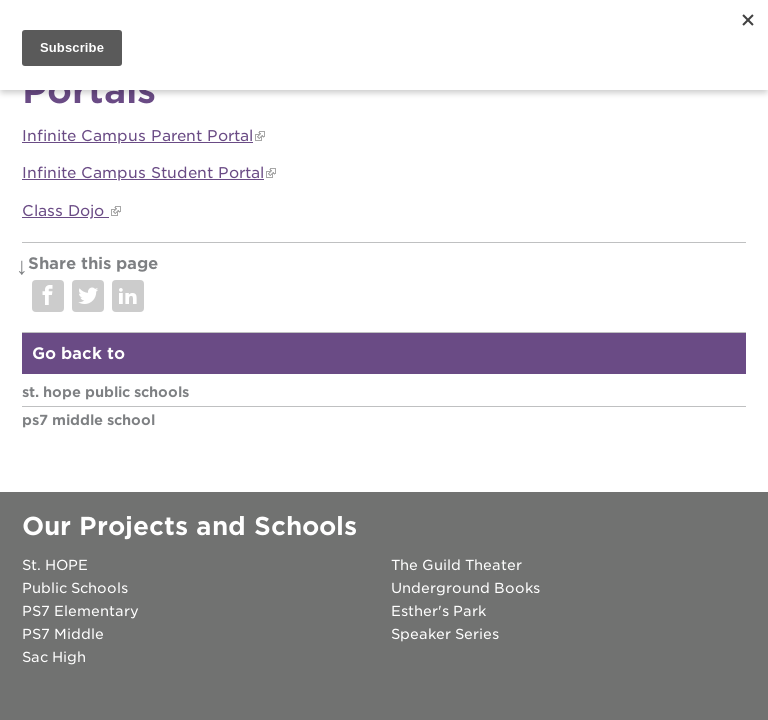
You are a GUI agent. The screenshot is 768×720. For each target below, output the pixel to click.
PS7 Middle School (88, 420)
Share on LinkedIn (128, 296)
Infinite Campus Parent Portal (137, 136)
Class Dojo (65, 211)
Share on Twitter (88, 296)
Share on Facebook (48, 296)
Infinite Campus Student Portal (143, 173)
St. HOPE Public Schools (105, 392)
